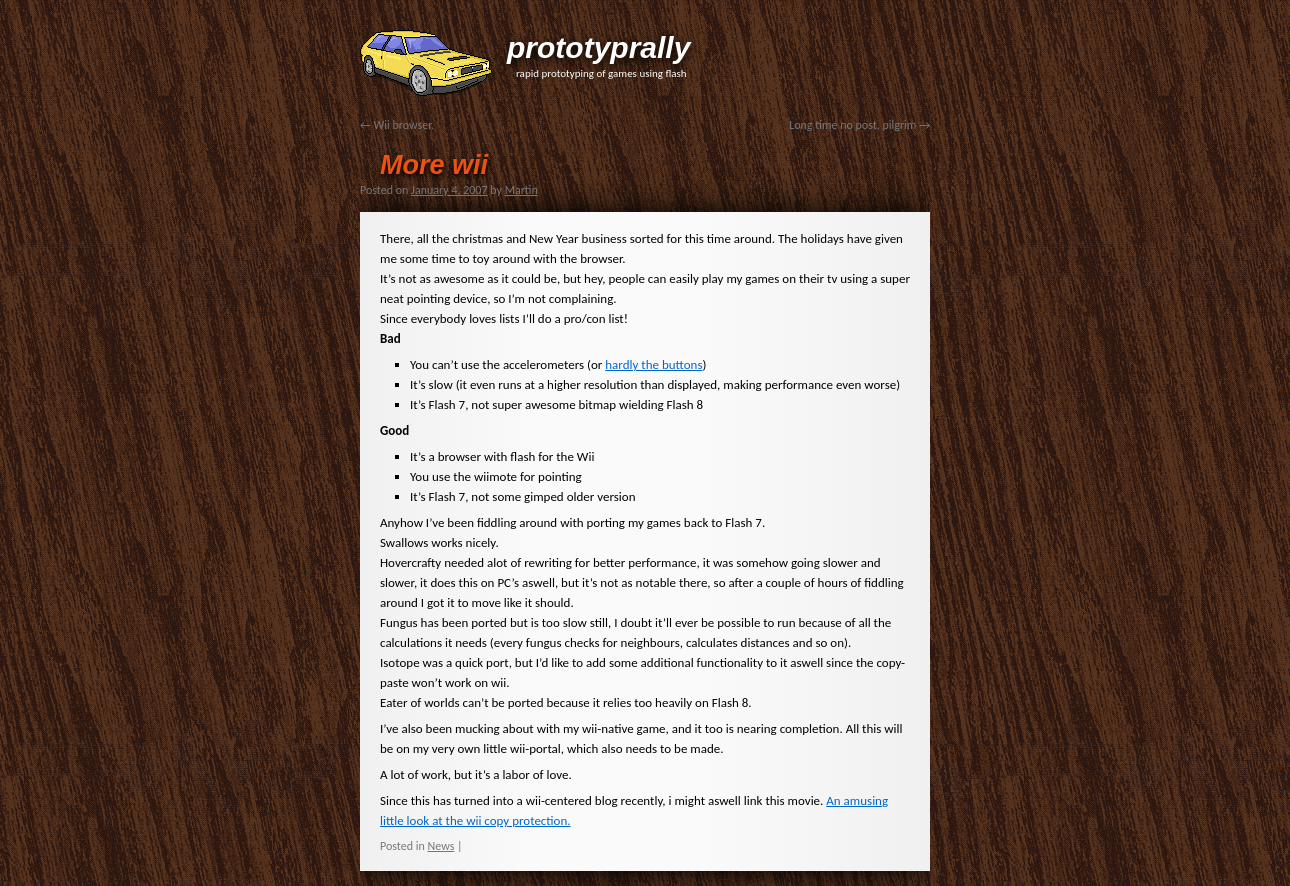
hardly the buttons (653, 364)
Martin (521, 190)
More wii (434, 165)
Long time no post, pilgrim (859, 125)
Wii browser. (397, 125)
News (441, 846)
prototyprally (598, 47)
